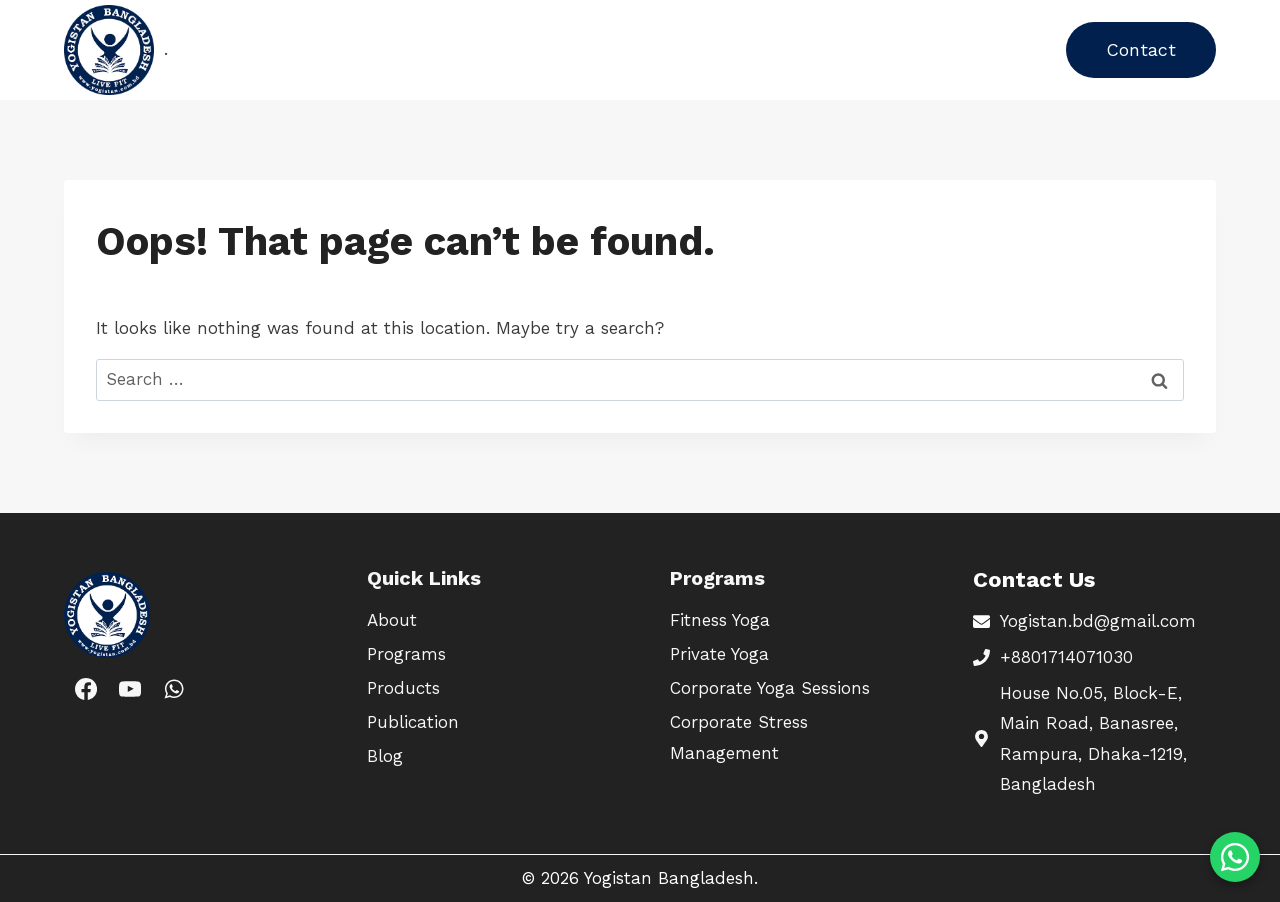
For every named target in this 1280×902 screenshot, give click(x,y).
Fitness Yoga (720, 620)
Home (240, 49)
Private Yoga (719, 654)
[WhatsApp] (174, 688)
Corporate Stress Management (739, 737)
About (635, 49)
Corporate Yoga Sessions (770, 688)
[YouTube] (130, 688)
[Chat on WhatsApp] (1235, 857)
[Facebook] (86, 688)
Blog (703, 49)
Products (430, 49)
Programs (328, 49)
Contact (1141, 49)
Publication (538, 49)
